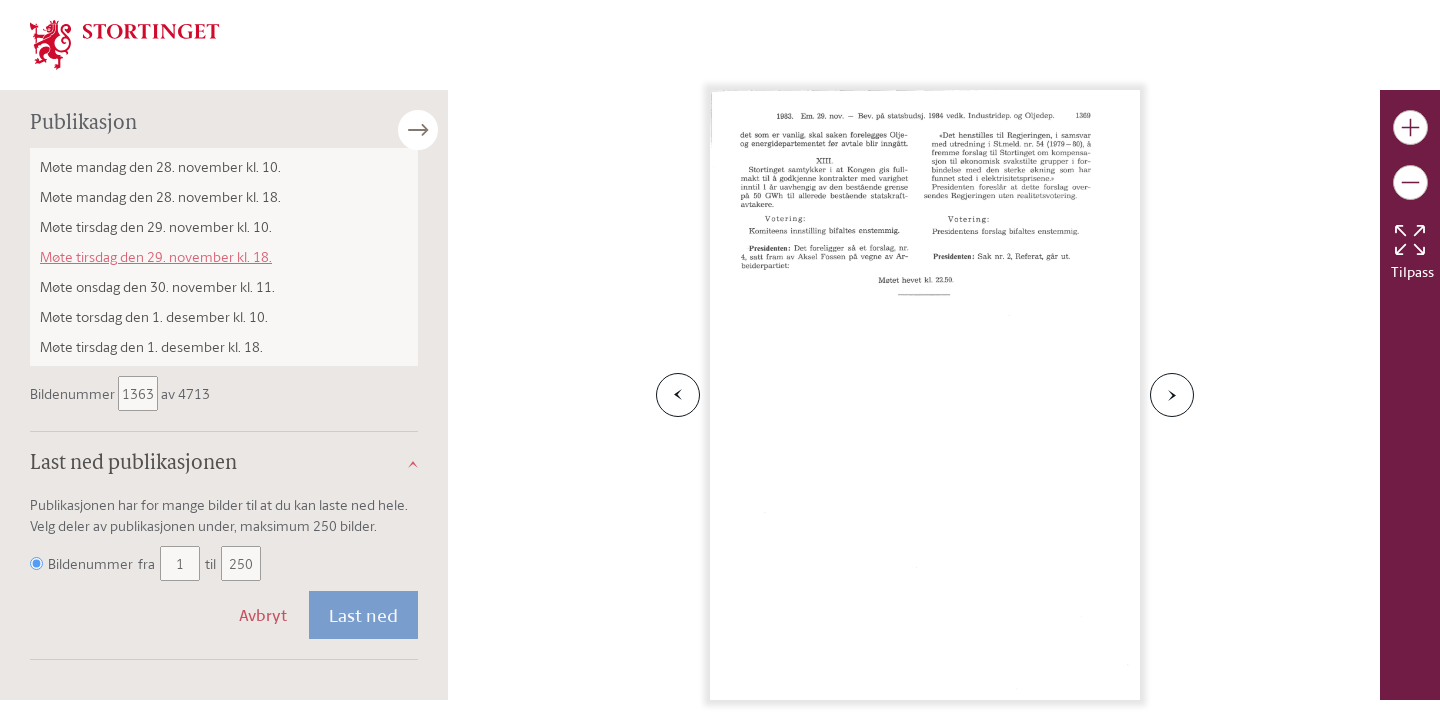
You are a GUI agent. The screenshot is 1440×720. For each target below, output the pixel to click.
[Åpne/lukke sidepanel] (448, 130)
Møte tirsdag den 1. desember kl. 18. (151, 346)
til (210, 563)
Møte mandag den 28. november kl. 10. (160, 166)
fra (146, 563)
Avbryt (263, 615)
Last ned (363, 615)
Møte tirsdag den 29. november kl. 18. (156, 256)
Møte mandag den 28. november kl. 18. (160, 196)
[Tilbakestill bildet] (1410, 240)
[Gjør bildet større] (1410, 127)
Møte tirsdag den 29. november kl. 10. (156, 226)
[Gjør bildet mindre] (1410, 182)
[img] (125, 43)
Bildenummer (74, 393)
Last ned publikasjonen (133, 464)
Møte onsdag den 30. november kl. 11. (157, 286)
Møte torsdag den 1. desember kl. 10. (154, 316)
